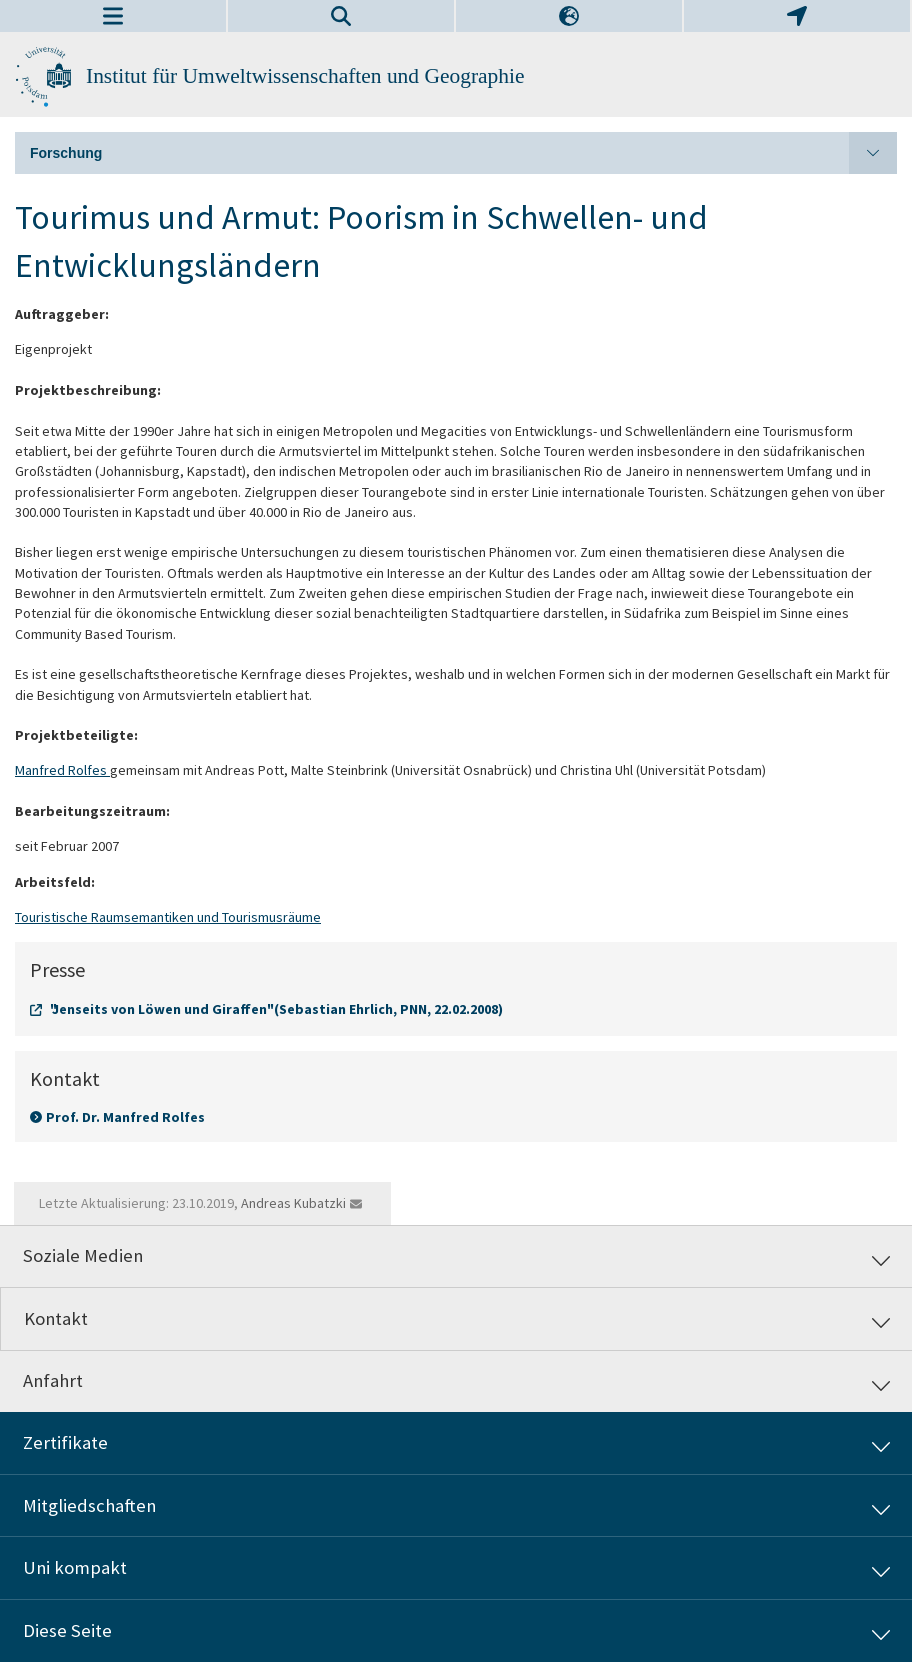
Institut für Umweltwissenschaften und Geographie (305, 76)
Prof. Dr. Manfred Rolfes (125, 1117)
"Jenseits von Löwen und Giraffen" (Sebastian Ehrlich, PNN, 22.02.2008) (276, 1009)
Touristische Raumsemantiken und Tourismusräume (168, 917)
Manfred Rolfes (62, 770)
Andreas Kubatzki (293, 1203)
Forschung (463, 153)
